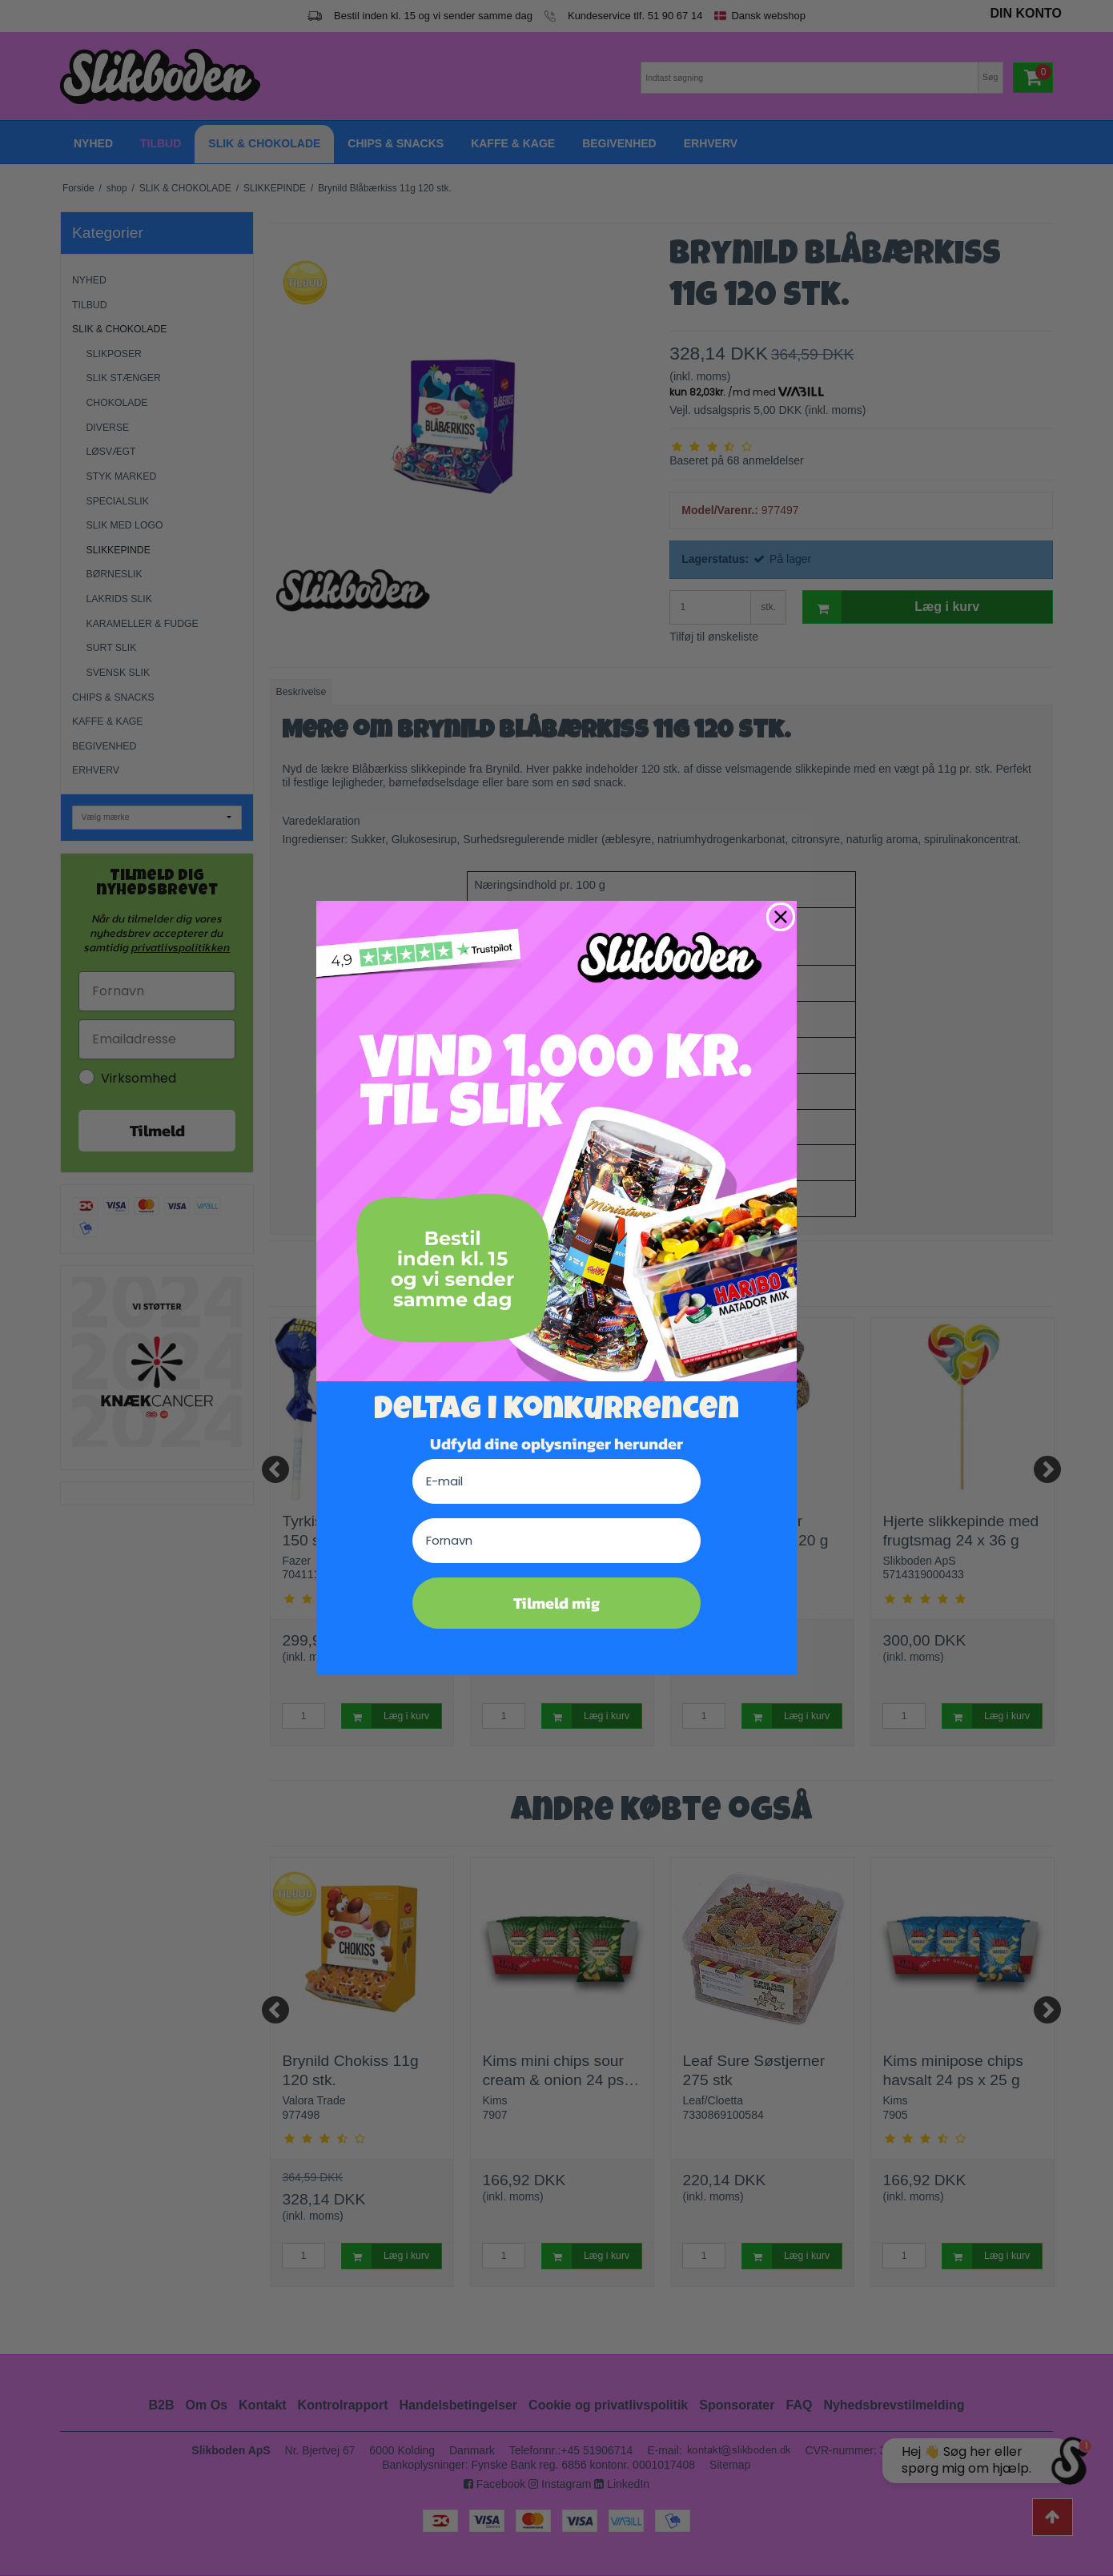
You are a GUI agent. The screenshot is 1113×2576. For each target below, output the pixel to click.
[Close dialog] (781, 917)
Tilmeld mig (556, 1603)
